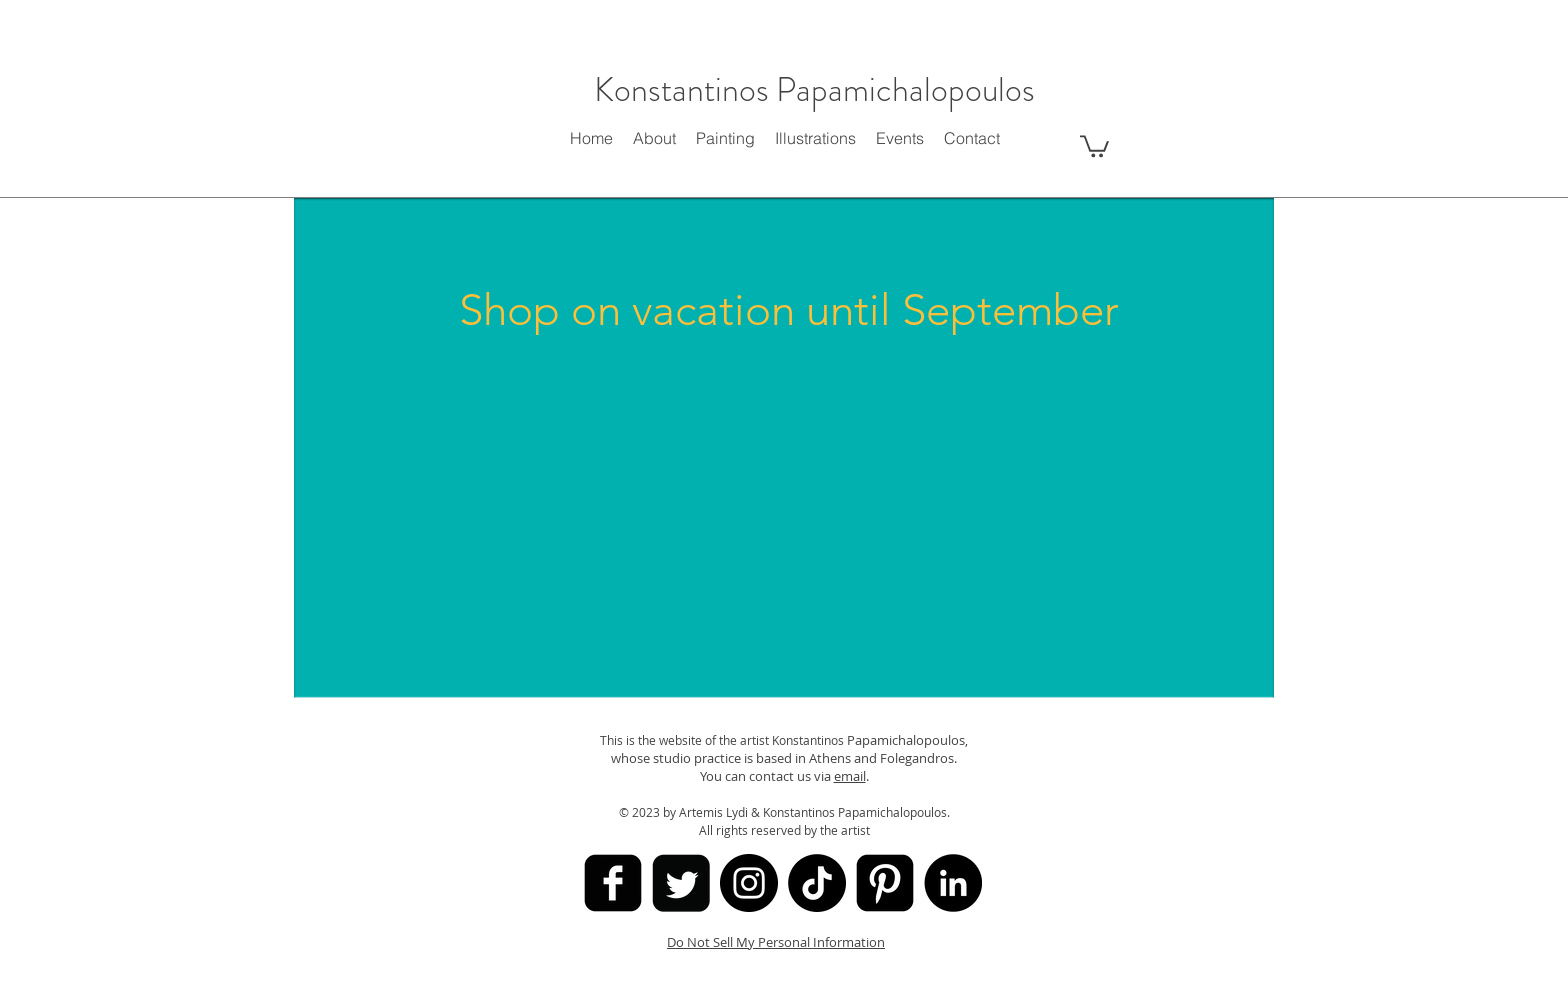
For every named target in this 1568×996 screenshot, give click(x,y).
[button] (1094, 145)
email (850, 776)
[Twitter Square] (681, 883)
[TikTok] (817, 883)
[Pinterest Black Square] (885, 883)
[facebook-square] (613, 883)
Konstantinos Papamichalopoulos (814, 89)
